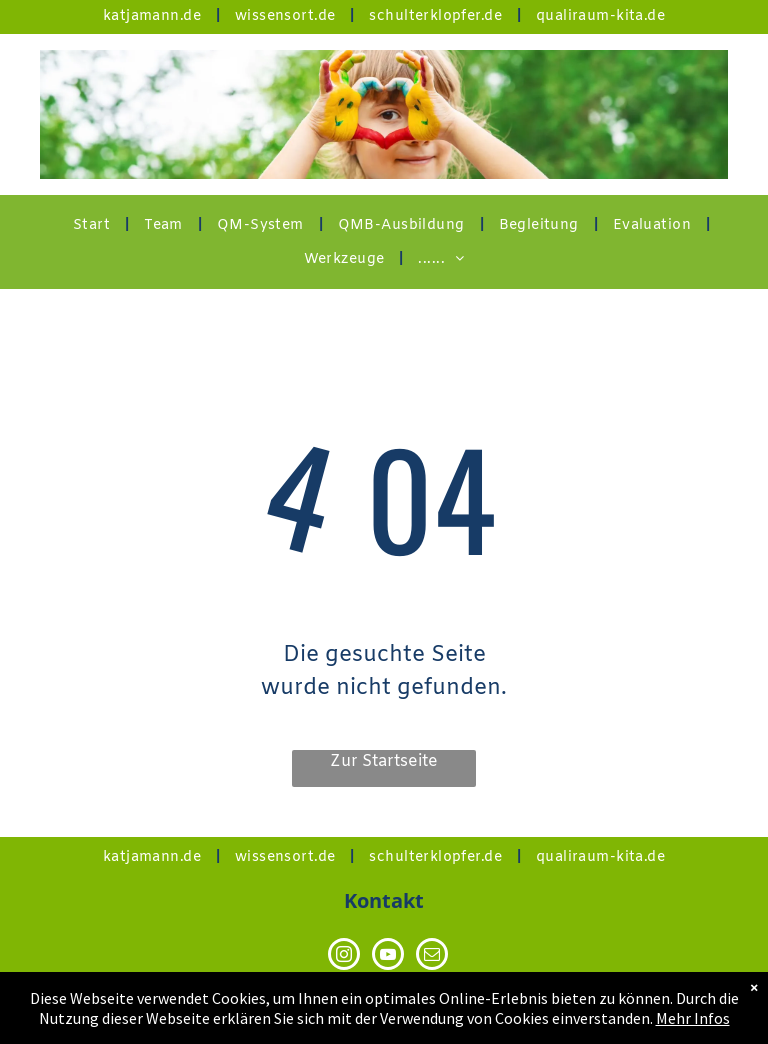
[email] (432, 956)
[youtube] (388, 956)
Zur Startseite (384, 761)
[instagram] (344, 956)
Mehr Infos (693, 1019)
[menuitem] (154, 17)
